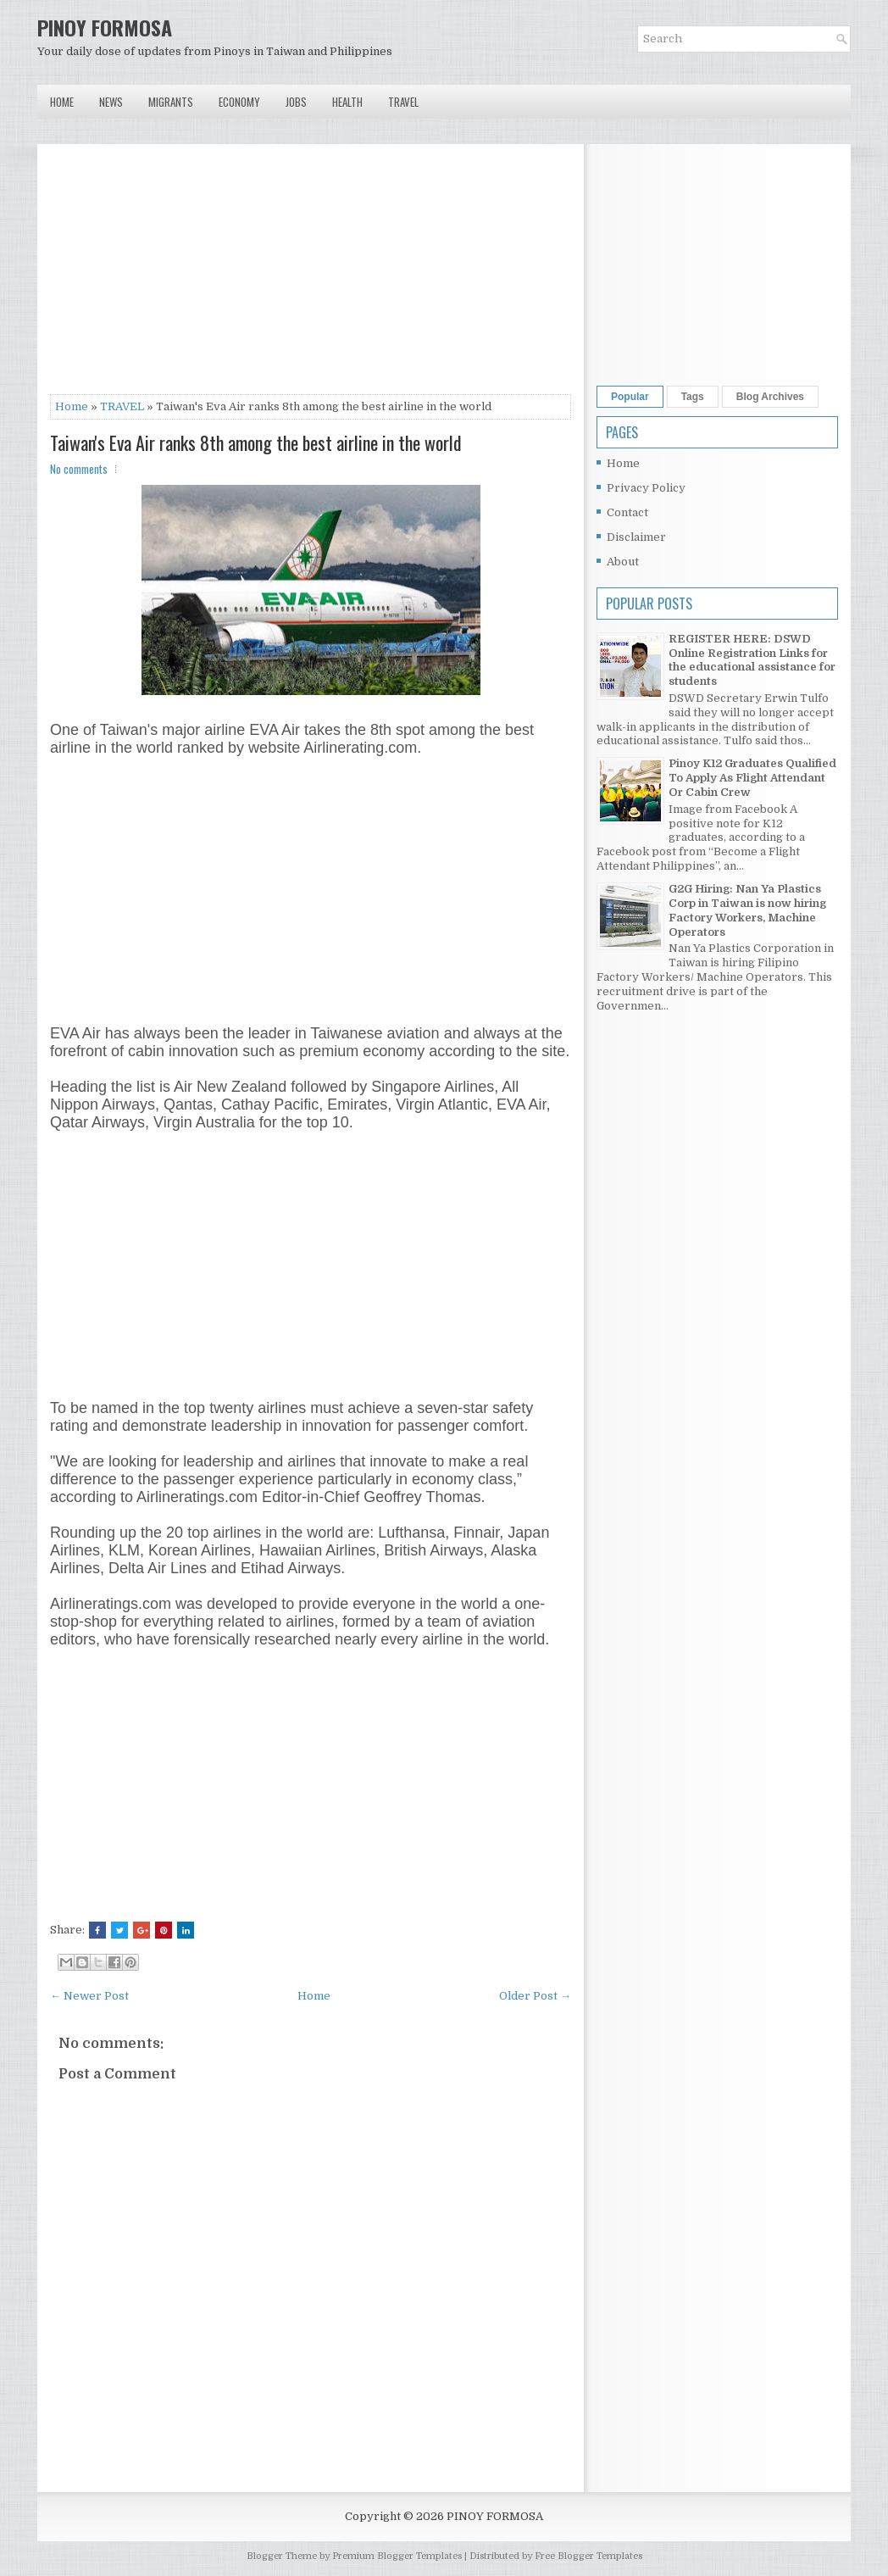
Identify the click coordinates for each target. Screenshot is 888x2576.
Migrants (170, 101)
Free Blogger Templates (588, 2556)
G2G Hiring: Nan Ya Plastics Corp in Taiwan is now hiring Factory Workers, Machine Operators (747, 910)
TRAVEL (122, 406)
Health (347, 101)
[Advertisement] (310, 275)
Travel (403, 101)
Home (62, 101)
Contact (627, 512)
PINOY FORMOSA (104, 27)
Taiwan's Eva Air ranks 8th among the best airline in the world (256, 442)
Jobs (296, 101)
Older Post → (535, 1995)
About (623, 561)
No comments (79, 468)
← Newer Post (89, 1995)
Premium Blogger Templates (397, 2556)
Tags (692, 397)
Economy (239, 101)
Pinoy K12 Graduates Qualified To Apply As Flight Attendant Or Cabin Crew (752, 777)
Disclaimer (636, 537)
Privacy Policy (646, 487)
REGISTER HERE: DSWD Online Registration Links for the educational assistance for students (752, 660)
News (111, 101)
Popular (630, 397)
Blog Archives (770, 397)
